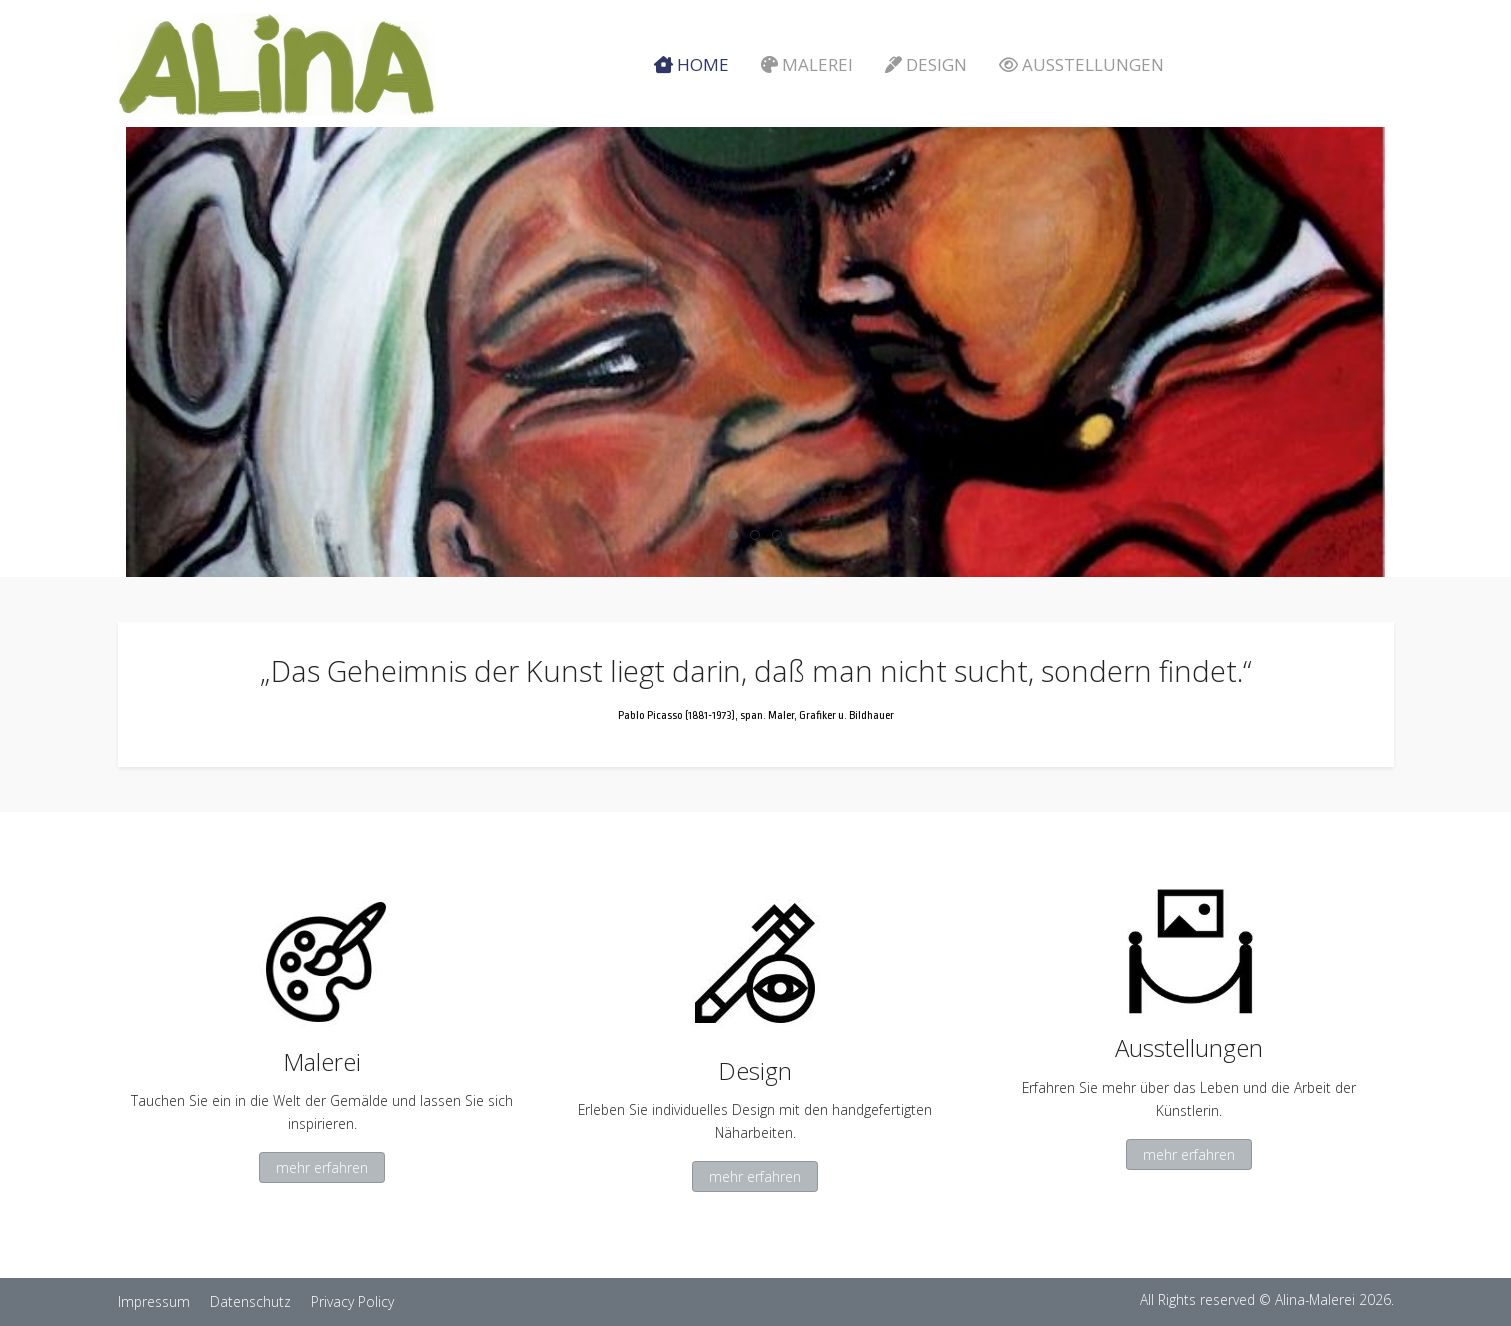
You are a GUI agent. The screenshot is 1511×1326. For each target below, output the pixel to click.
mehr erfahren (322, 1167)
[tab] (733, 535)
